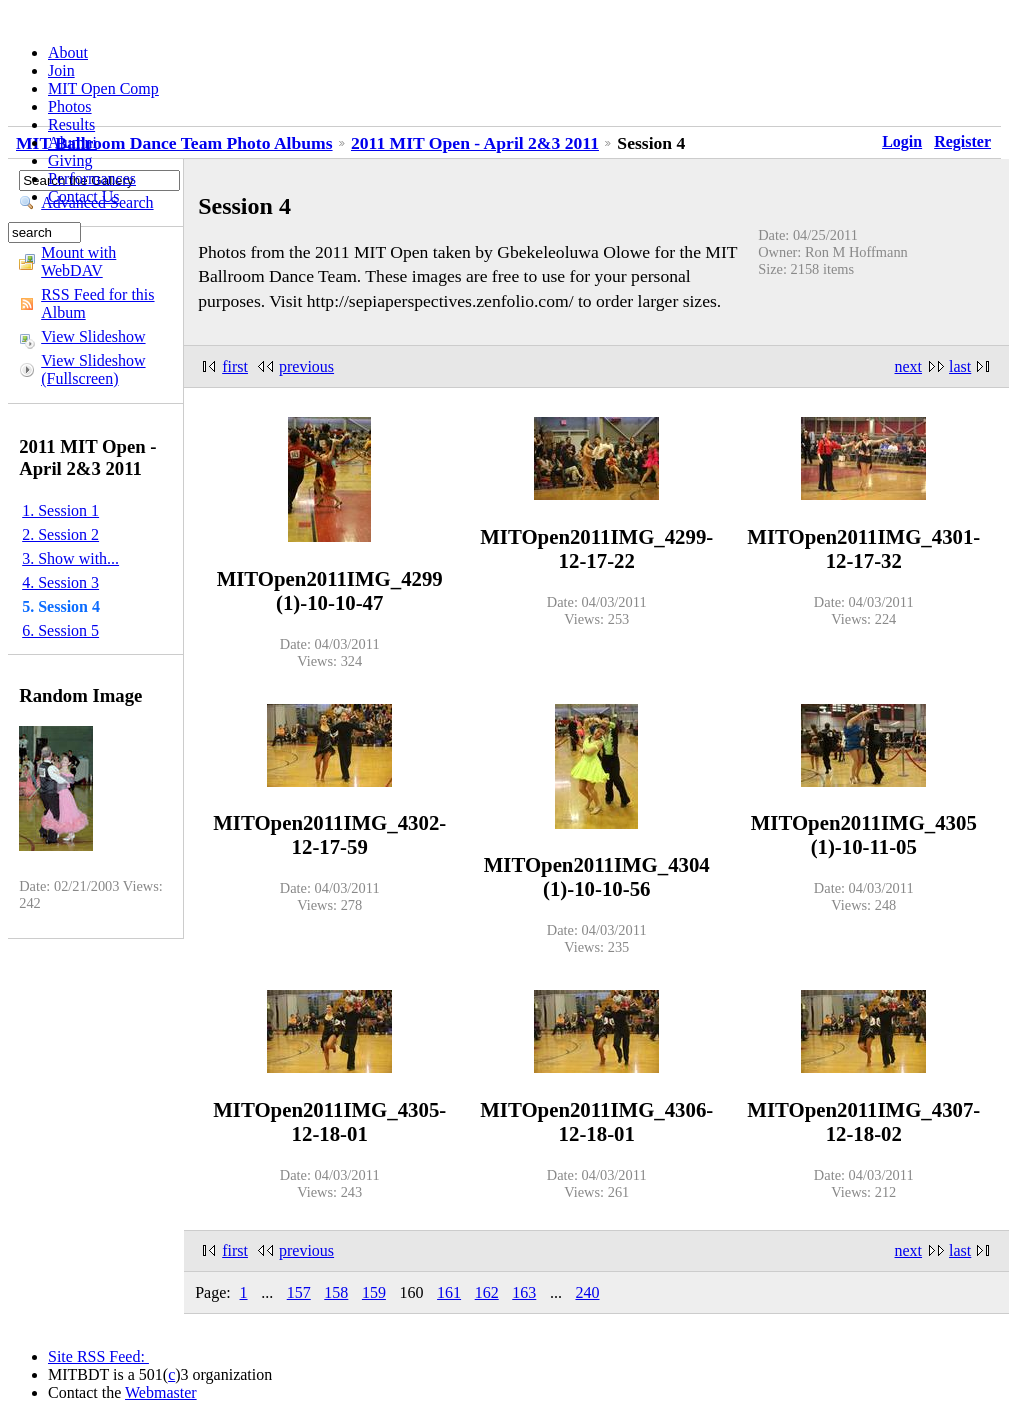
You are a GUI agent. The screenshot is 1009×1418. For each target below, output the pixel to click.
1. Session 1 (60, 510)
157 (299, 1292)
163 (524, 1292)
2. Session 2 (60, 534)
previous (306, 366)
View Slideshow (93, 336)
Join (61, 70)
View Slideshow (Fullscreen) (93, 369)
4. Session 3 (60, 582)
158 (336, 1292)
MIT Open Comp (103, 88)
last (960, 366)
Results (71, 124)
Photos (70, 106)
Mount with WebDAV (78, 261)
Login (902, 141)
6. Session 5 (60, 630)
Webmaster (161, 1392)
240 (587, 1292)
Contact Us (84, 196)
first (235, 366)
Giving (70, 160)
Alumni (72, 142)
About (68, 52)
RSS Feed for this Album (97, 303)
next (909, 366)
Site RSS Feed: (98, 1356)
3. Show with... (70, 558)
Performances (92, 178)
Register (962, 141)
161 (449, 1292)
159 (374, 1292)
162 (487, 1292)
